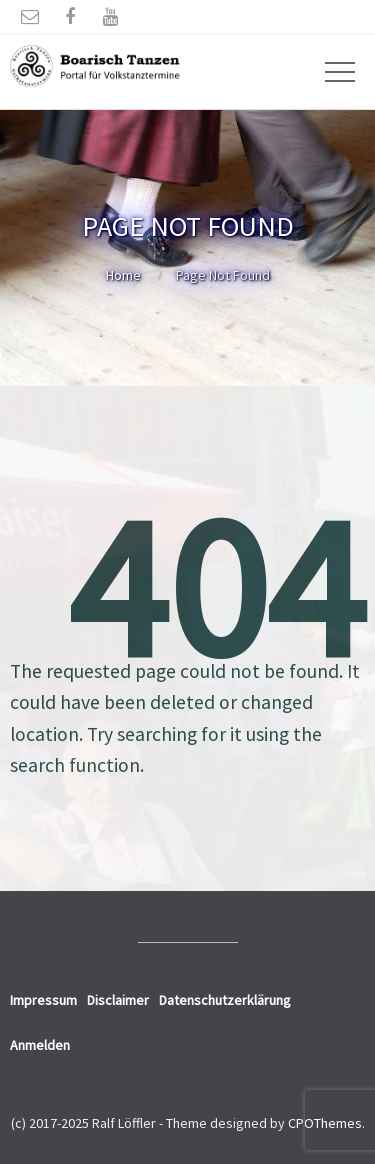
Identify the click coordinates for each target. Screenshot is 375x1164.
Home (123, 275)
